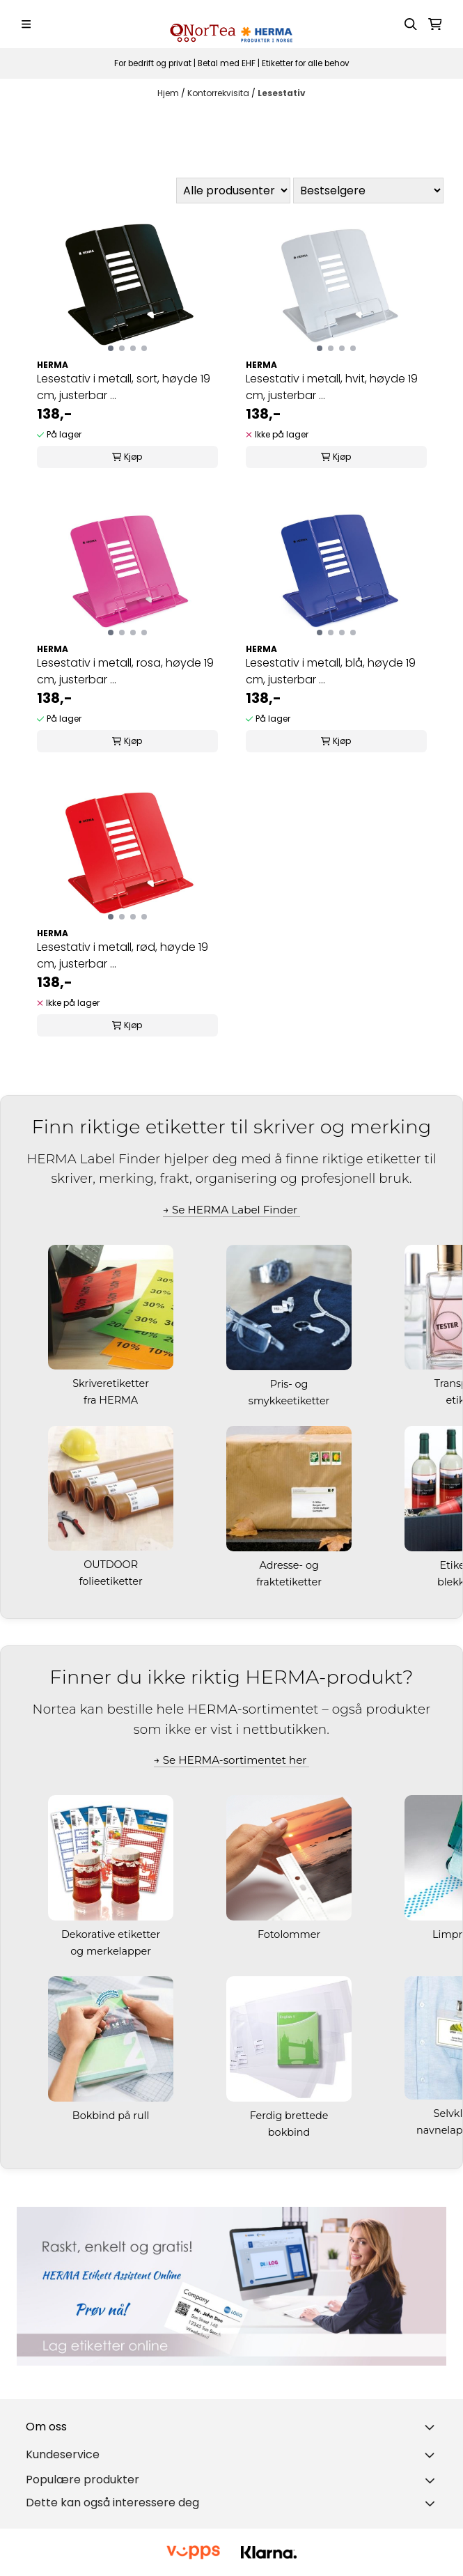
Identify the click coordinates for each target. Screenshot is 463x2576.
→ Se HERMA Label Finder (231, 1209)
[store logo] (231, 24)
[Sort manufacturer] (233, 190)
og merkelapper (111, 1951)
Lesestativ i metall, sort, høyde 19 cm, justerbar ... (123, 387)
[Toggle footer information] (432, 2427)
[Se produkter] (231, 2286)
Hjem (169, 93)
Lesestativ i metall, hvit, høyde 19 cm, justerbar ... (332, 387)
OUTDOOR (112, 1564)
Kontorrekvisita (219, 93)
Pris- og (290, 1384)
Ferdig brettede (290, 2115)
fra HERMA (112, 1400)
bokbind (290, 2132)
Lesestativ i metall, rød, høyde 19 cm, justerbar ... (122, 955)
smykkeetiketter (290, 1401)
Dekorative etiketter (112, 1934)
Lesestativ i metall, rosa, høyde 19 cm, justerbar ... (125, 671)
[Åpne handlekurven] (435, 24)
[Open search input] (411, 24)
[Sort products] (368, 190)
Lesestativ (282, 93)
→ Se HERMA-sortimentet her (232, 1760)
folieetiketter (112, 1581)
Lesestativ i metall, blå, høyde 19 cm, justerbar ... (331, 671)
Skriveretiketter (112, 1383)
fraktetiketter (290, 1582)
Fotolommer (290, 1934)
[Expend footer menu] (432, 2454)
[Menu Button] (26, 24)
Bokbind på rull (112, 2115)
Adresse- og (290, 1565)
